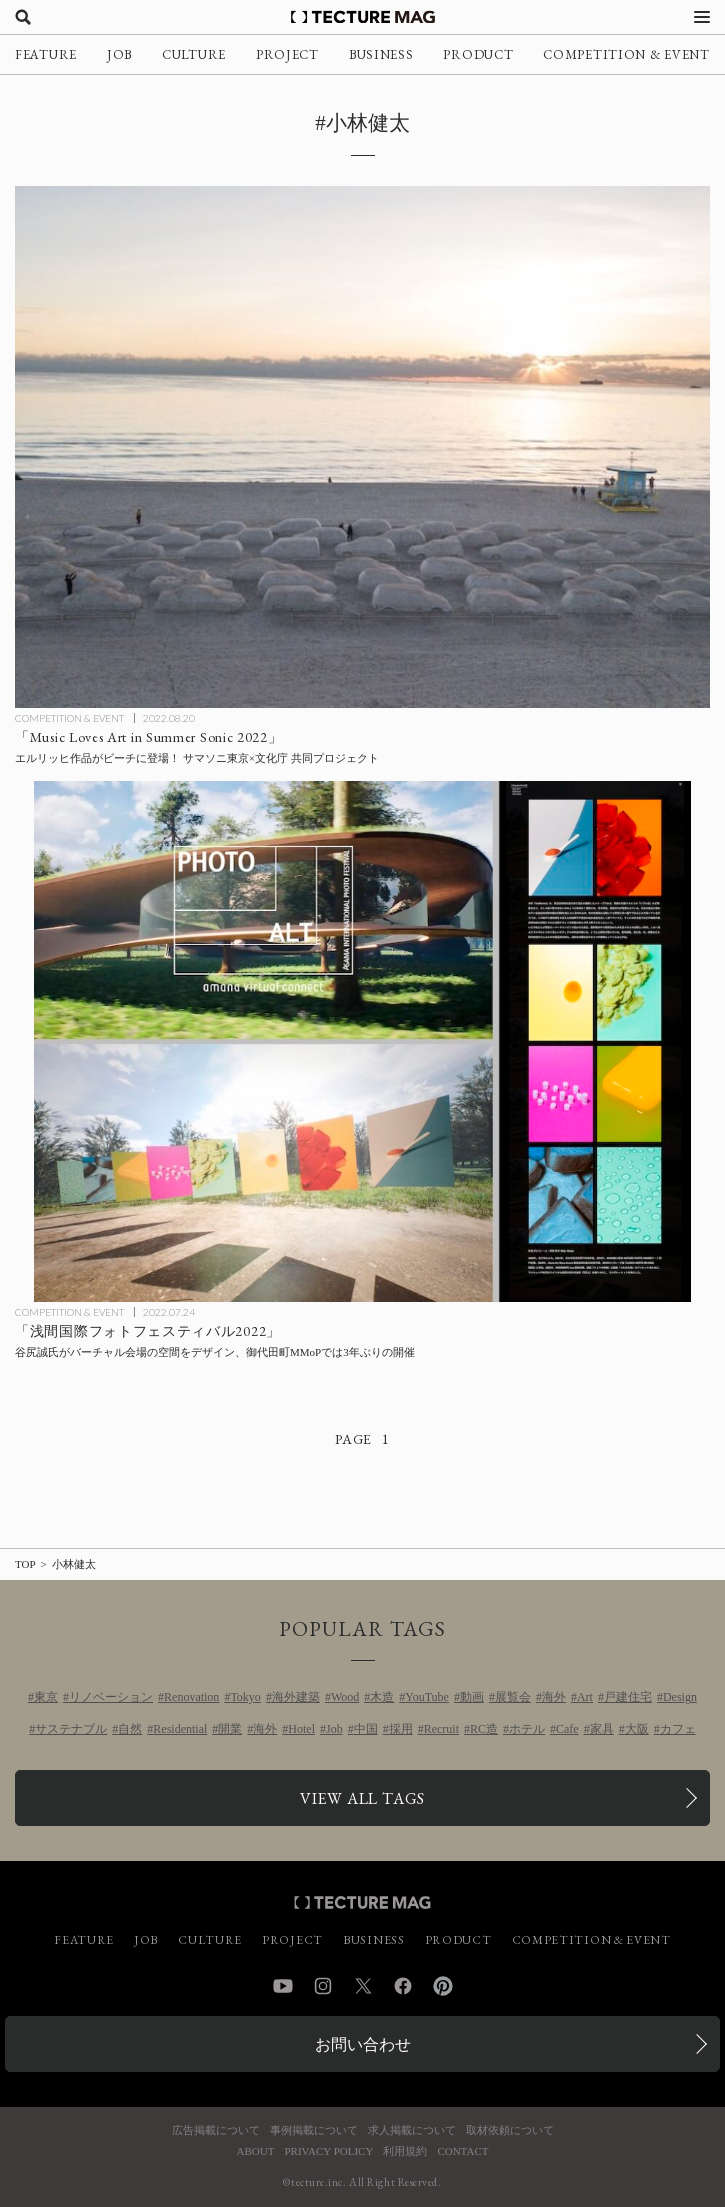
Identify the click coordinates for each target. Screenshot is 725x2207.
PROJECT (287, 54)
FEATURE (46, 54)
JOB (119, 54)
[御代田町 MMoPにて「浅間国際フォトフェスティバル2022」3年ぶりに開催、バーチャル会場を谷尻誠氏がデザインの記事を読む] (362, 1041)
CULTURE (194, 54)
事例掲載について (314, 2130)
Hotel (301, 1729)
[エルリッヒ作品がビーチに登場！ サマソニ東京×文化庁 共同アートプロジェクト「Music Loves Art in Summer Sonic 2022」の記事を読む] (362, 446)
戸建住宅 (628, 1697)
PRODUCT (478, 54)
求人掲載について (412, 2130)
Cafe (567, 1729)
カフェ (678, 1729)
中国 (366, 1729)
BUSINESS (381, 54)
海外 (554, 1697)
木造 (382, 1697)
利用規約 (405, 2151)
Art (585, 1697)
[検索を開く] (23, 17)
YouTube (427, 1697)
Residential (180, 1729)
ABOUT (256, 2151)
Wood (345, 1697)
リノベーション (111, 1697)
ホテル (527, 1729)
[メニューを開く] (702, 17)
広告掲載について (216, 2130)
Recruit (441, 1729)
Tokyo (245, 1697)
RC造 (484, 1729)
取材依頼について (510, 2130)
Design (680, 1697)
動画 (472, 1697)
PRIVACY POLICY (328, 2151)
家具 (602, 1729)
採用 (401, 1729)
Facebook (403, 1986)
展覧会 (513, 1697)
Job (334, 1729)
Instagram (323, 1986)
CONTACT (462, 2151)
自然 (130, 1729)
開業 (230, 1729)
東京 (46, 1697)
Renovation (191, 1697)
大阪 (637, 1729)
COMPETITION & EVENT (626, 54)
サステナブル (71, 1729)
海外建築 (296, 1697)
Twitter (363, 1986)
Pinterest (443, 1986)
